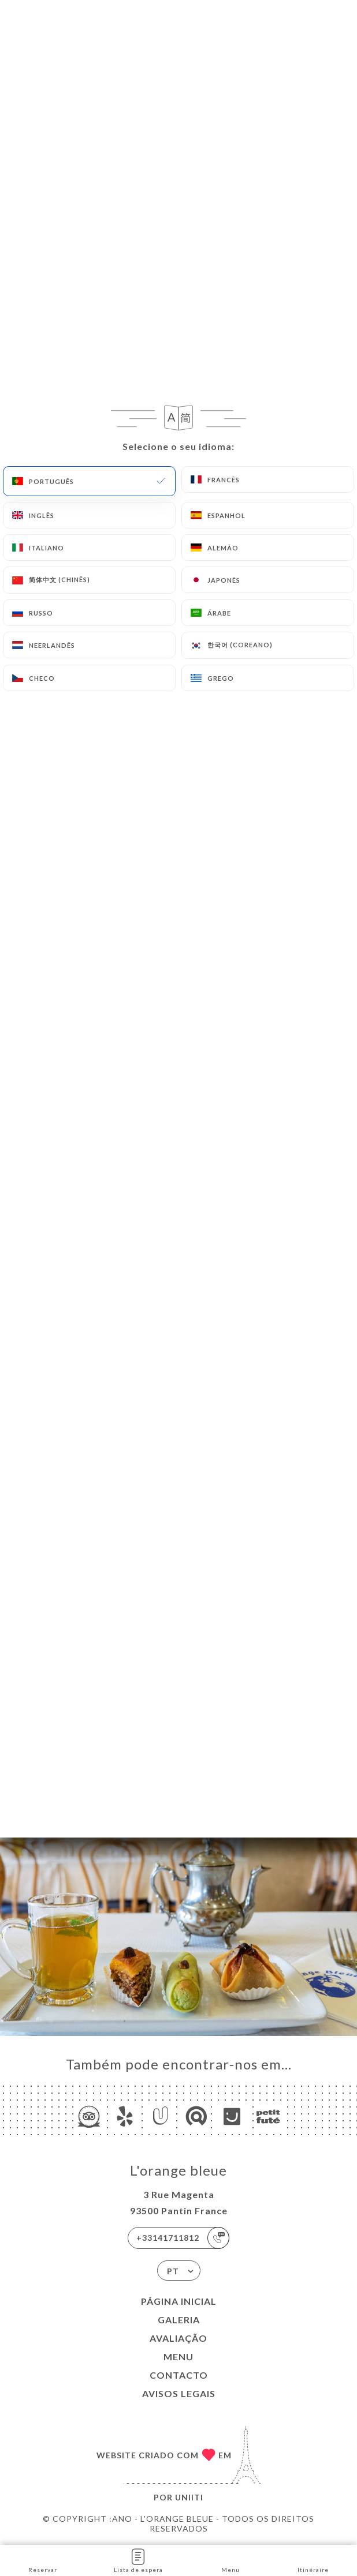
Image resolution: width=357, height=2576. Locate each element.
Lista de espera (138, 2559)
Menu (178, 2356)
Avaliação (178, 2338)
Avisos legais (178, 2393)
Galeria (179, 2319)
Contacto (179, 2374)
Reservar (42, 2559)
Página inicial (179, 2301)
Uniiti (189, 2497)
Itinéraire (313, 2559)
